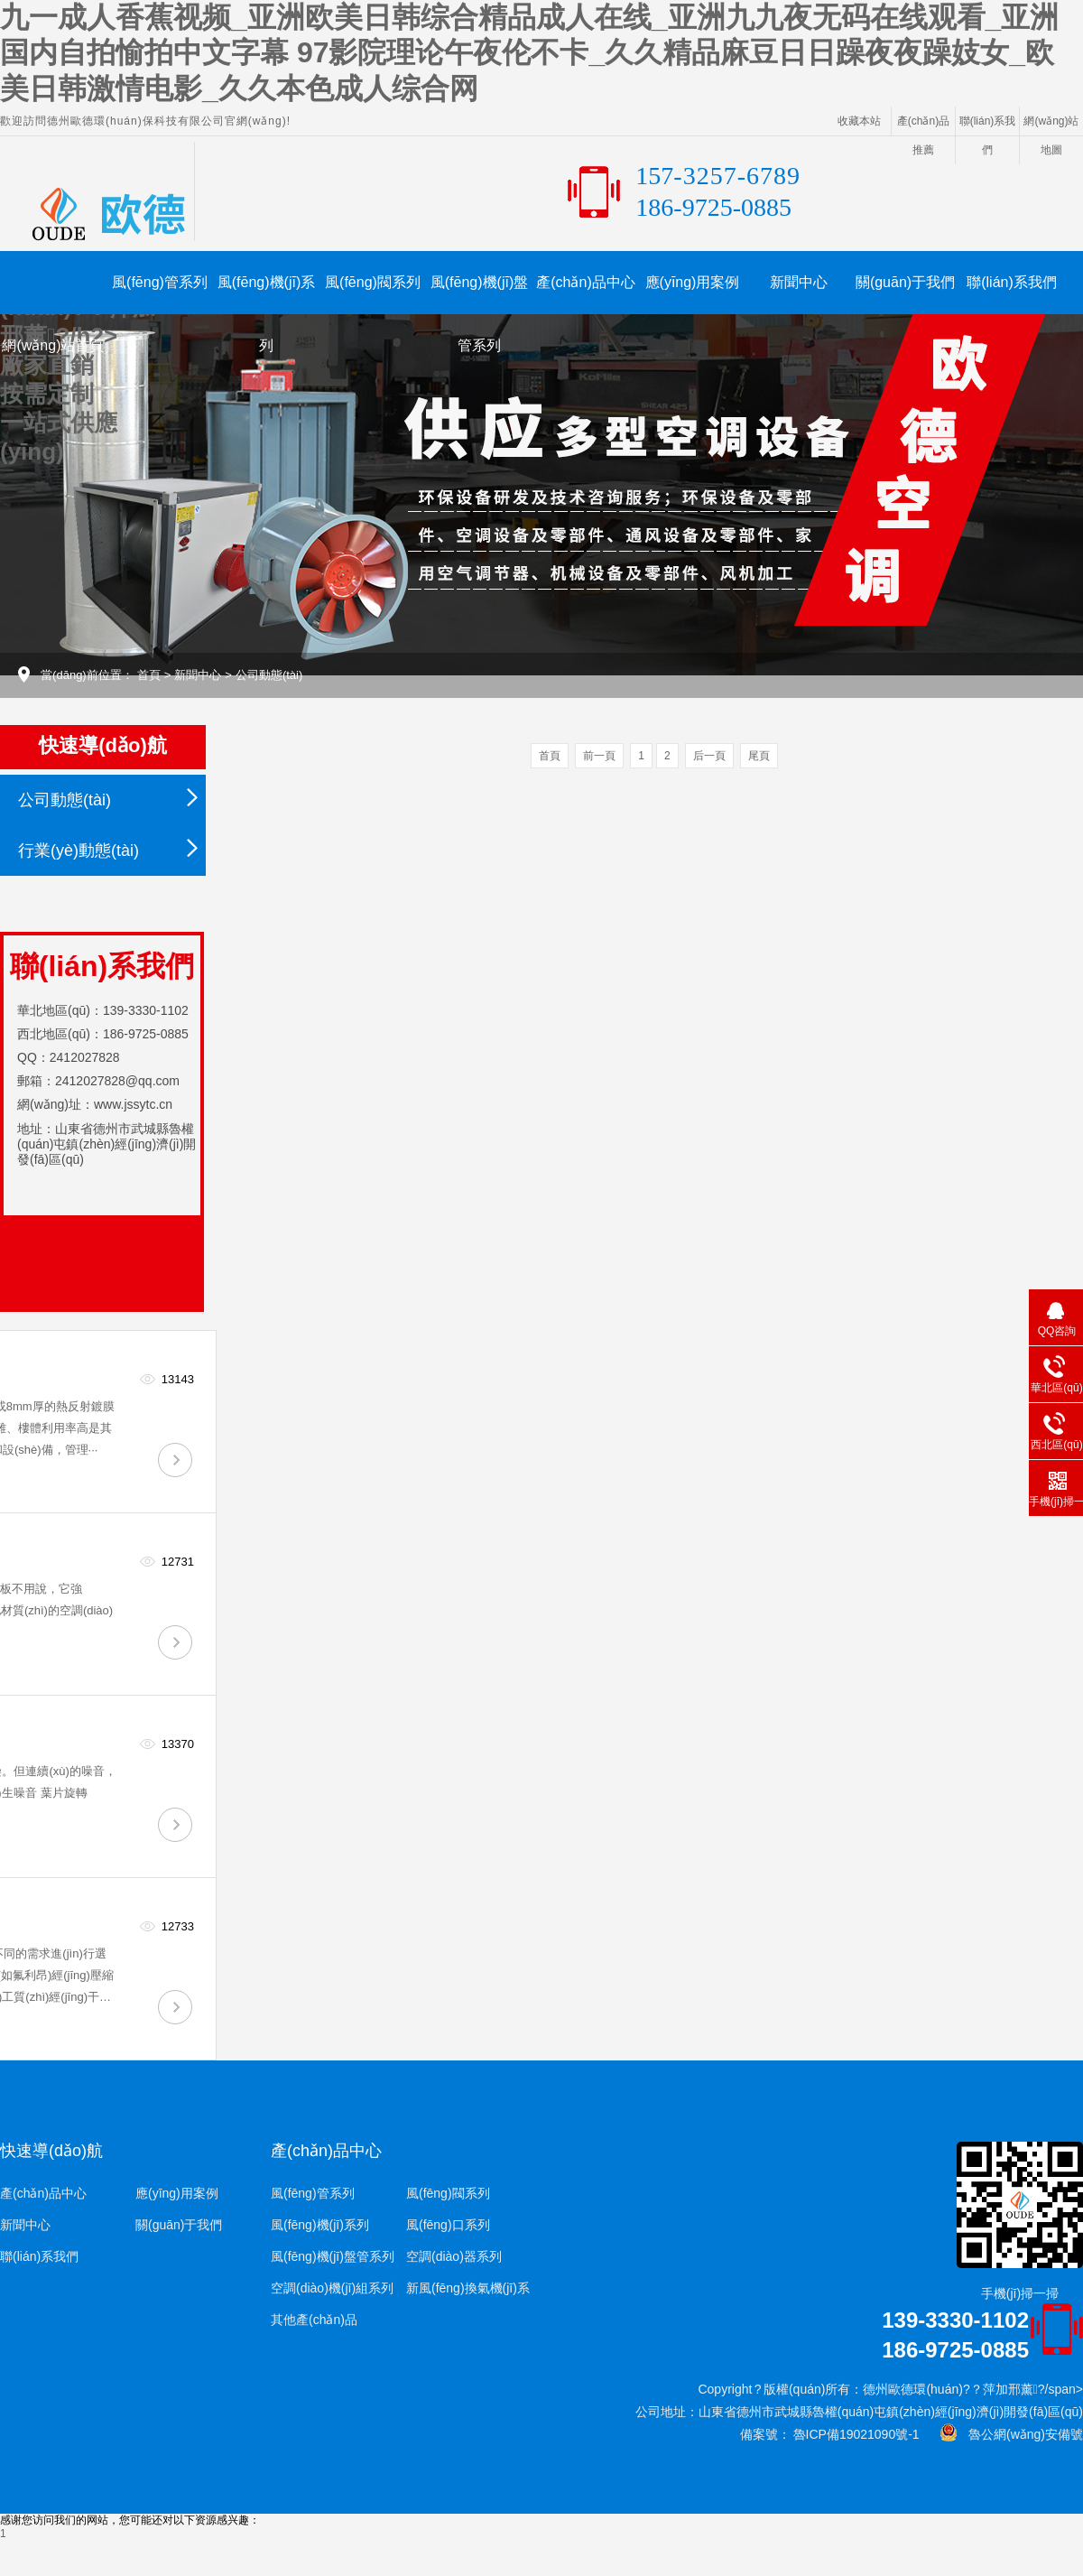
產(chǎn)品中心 (585, 282)
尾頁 (759, 755)
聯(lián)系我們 (1012, 282)
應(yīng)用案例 (692, 282)
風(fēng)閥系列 (373, 282)
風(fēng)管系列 (160, 282)
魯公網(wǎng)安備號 (1020, 2434)
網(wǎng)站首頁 (53, 345)
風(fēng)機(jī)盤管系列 (479, 294)
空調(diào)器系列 (454, 2256)
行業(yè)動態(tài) (78, 851)
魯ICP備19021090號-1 (855, 2434)
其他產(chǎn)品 (314, 2319)
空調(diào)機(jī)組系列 (332, 2288)
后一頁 (709, 755)
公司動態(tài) (269, 675)
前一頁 (599, 755)
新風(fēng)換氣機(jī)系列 (468, 2292)
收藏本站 (859, 121)
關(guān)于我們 (905, 282)
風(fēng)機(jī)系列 (266, 294)
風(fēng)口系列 (448, 2225)
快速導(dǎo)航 (51, 2151)
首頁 (149, 675)
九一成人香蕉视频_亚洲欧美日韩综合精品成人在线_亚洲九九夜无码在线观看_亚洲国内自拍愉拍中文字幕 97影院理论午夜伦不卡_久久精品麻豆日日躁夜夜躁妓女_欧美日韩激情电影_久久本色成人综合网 (529, 53)
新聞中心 (799, 282)
